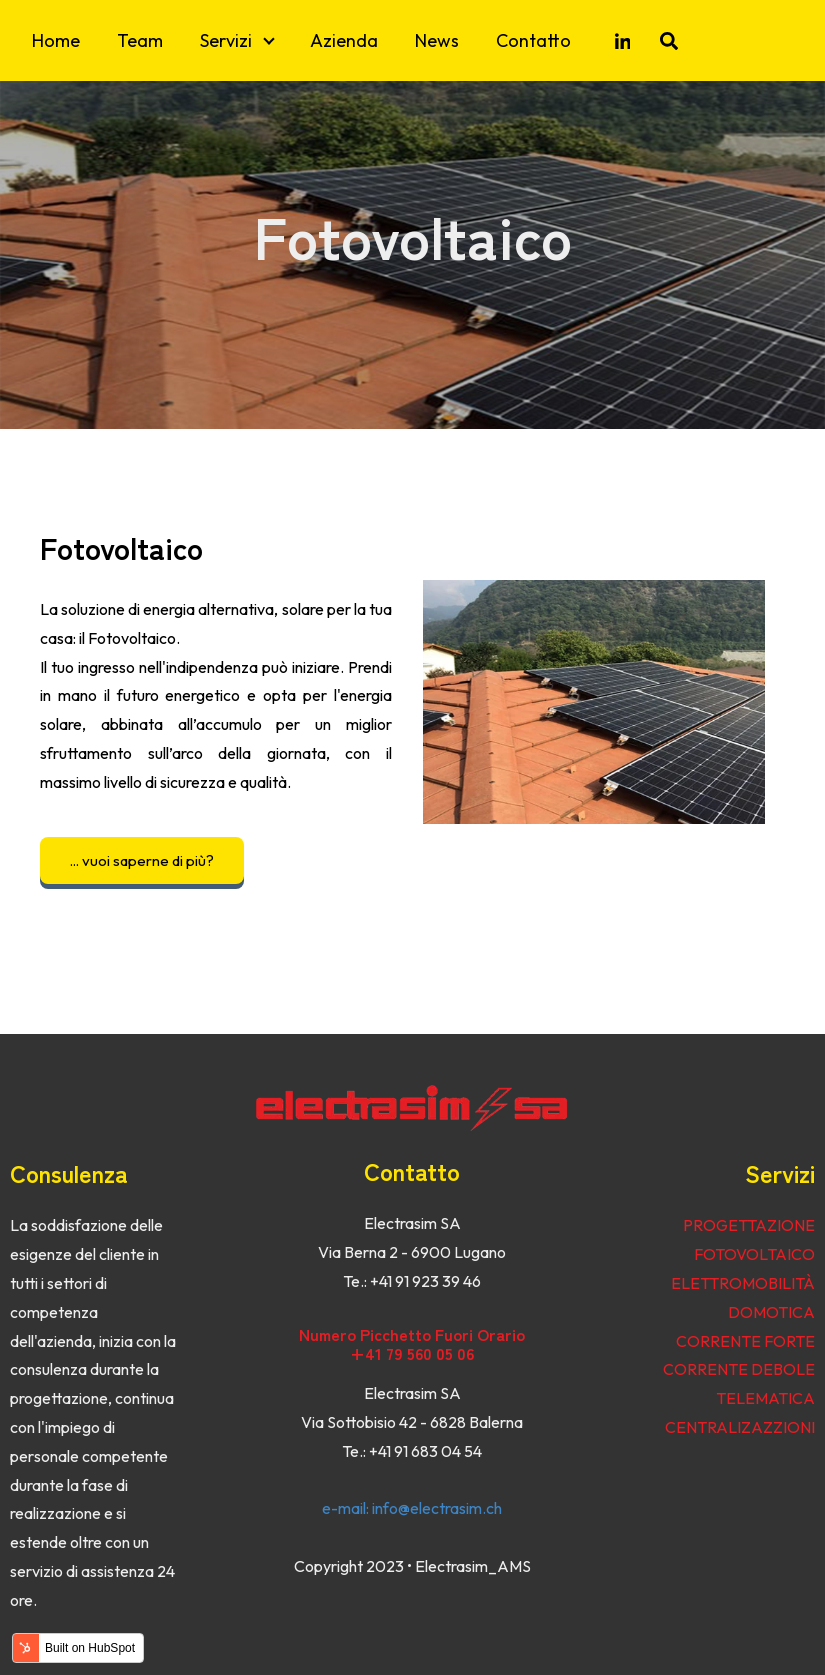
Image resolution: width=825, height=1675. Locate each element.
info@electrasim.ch (437, 1508)
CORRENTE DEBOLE (739, 1369)
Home (56, 40)
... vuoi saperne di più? (142, 860)
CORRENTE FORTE (745, 1341)
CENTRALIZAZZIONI (740, 1427)
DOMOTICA (771, 1312)
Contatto (533, 40)
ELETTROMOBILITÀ (743, 1283)
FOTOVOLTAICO (754, 1254)
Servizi (226, 40)
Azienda (344, 40)
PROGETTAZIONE (749, 1225)
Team (140, 40)
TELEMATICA (765, 1398)
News (437, 40)
